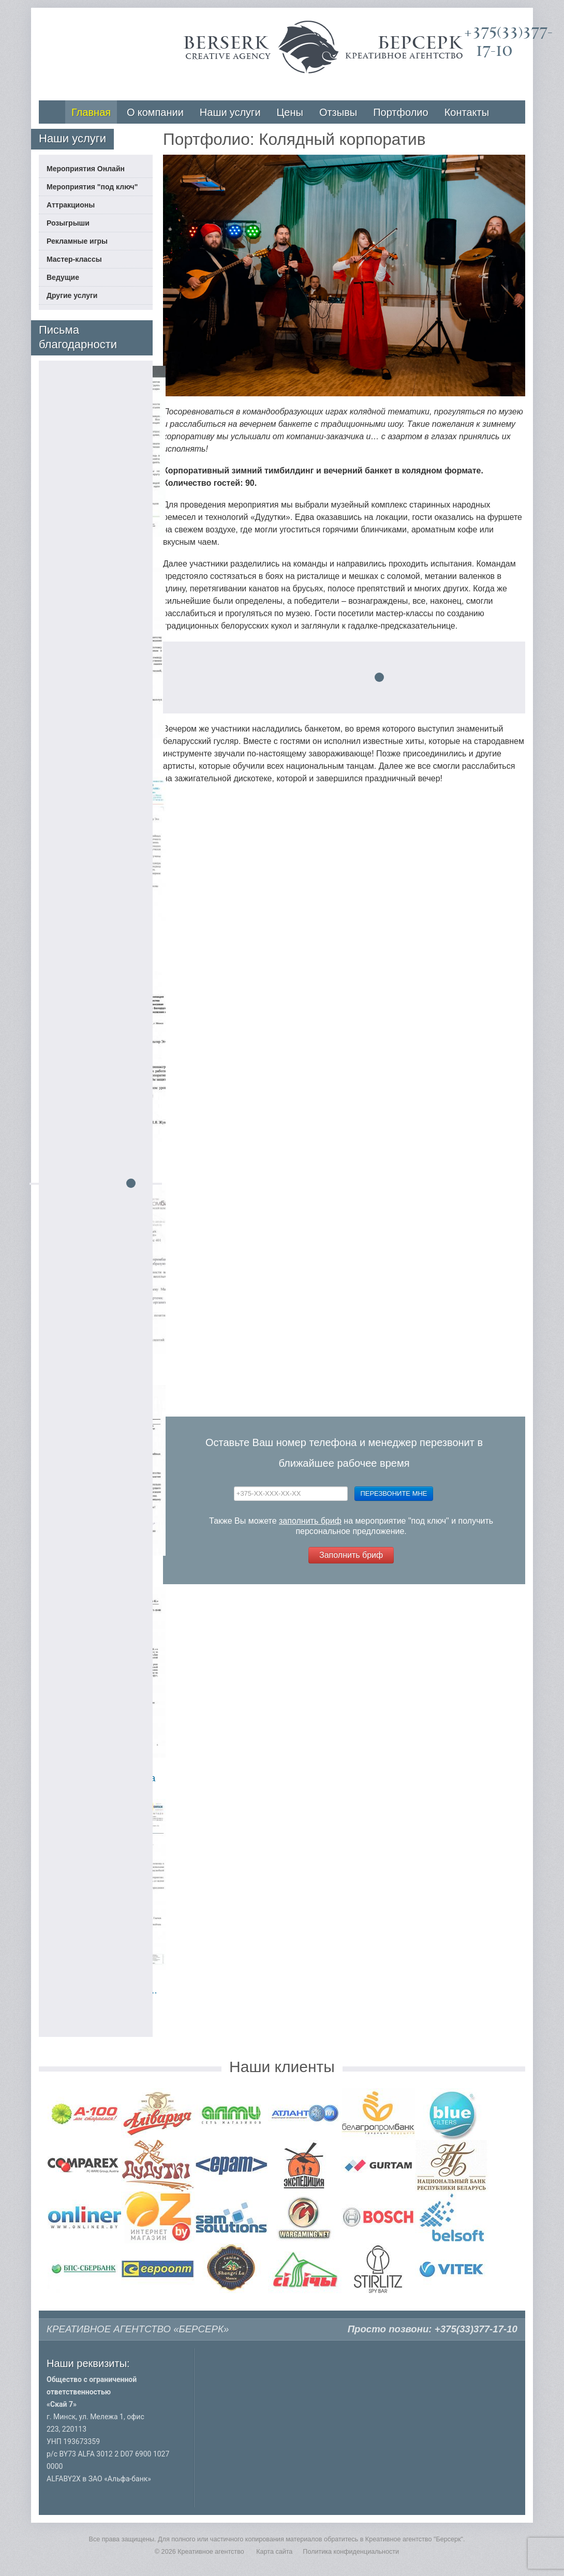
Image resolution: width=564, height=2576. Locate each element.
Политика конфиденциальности (351, 2551)
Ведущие (63, 277)
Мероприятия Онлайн (86, 169)
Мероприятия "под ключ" (92, 187)
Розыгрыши (68, 223)
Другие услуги (72, 295)
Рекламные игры (77, 241)
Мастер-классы (74, 259)
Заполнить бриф (351, 1555)
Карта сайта (274, 2551)
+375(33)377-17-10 (476, 2329)
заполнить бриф (310, 1520)
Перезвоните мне (393, 1493)
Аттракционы (71, 205)
